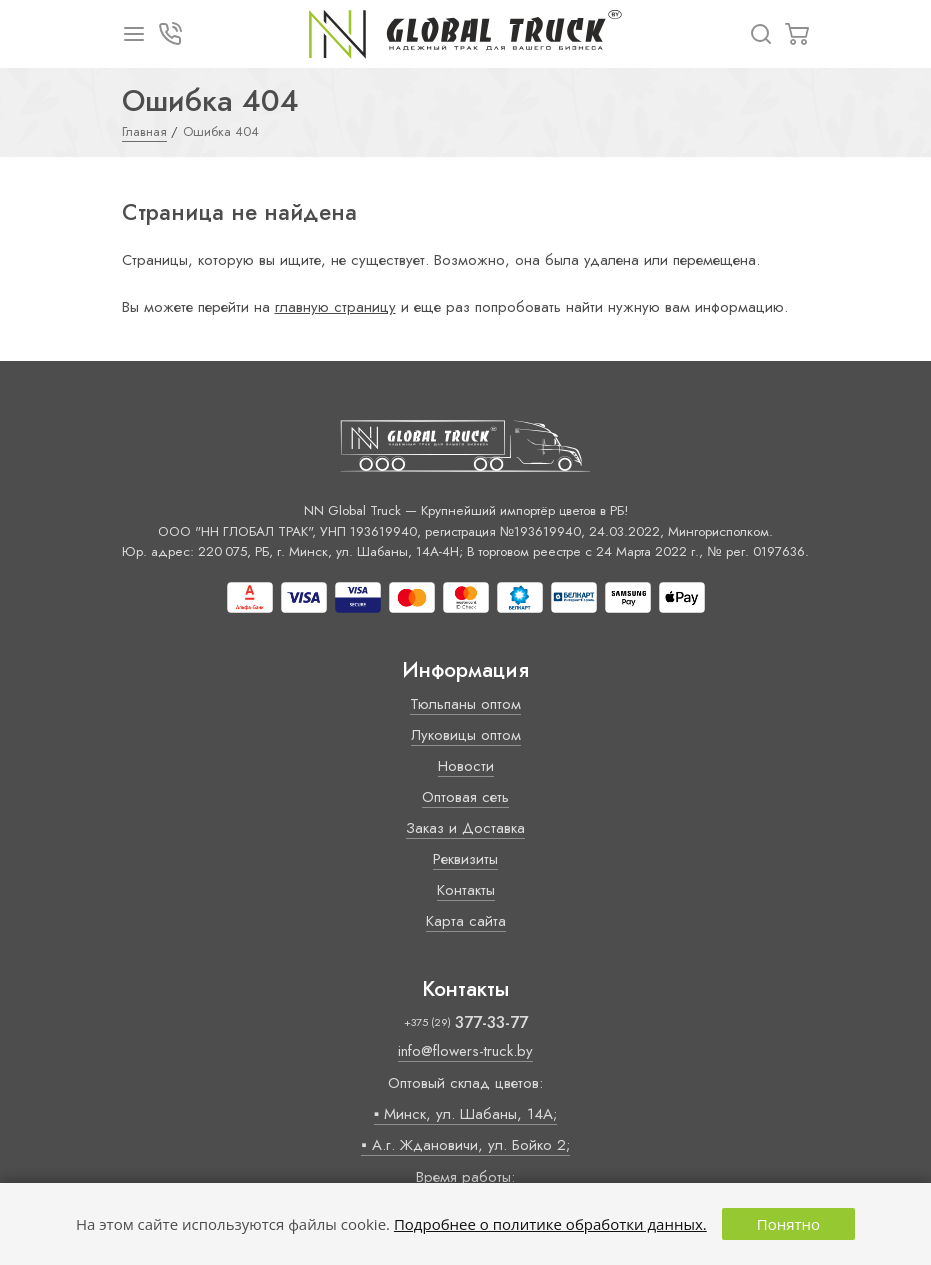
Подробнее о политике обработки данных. (550, 1224)
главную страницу (335, 307)
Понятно (788, 1224)
